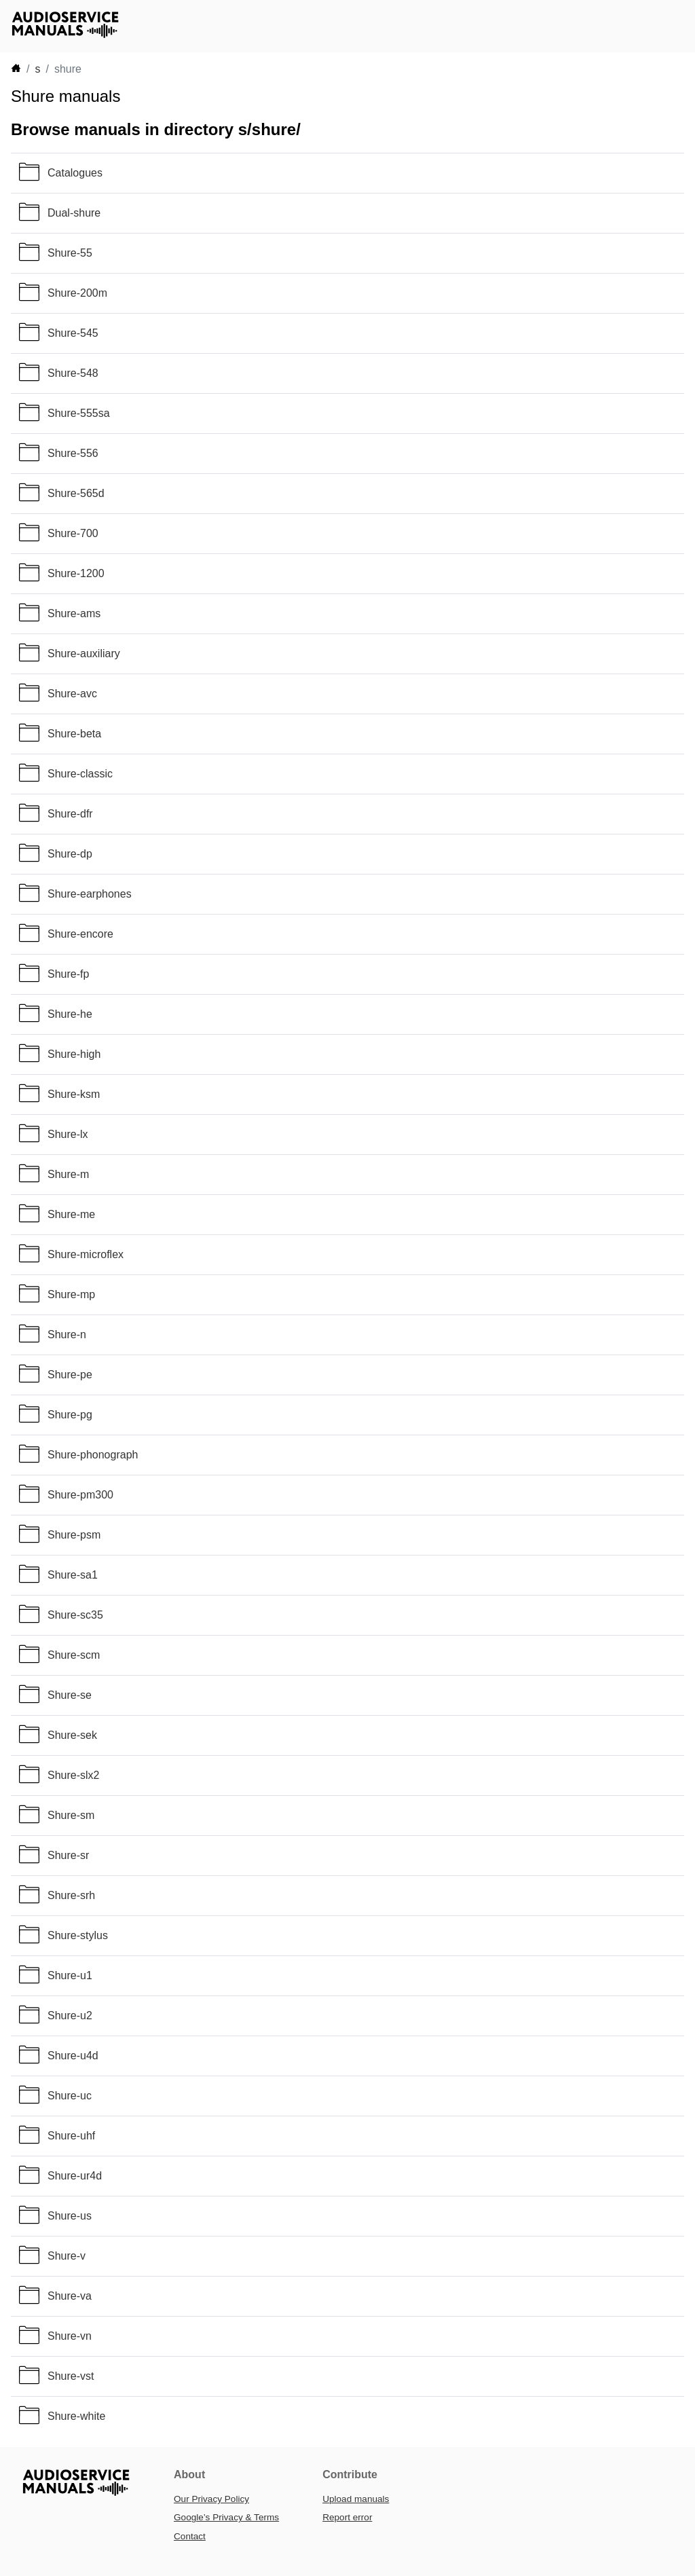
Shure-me (71, 1214)
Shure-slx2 (73, 1775)
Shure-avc (72, 693)
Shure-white (76, 2416)
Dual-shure (74, 213)
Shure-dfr (70, 814)
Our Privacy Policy (211, 2499)
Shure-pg (70, 1414)
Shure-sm (71, 1815)
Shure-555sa (79, 413)
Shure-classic (80, 773)
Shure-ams (74, 613)
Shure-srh (71, 1895)
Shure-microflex (86, 1254)
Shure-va (70, 2296)
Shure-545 (73, 333)
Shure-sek (72, 1735)
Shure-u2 (70, 2015)
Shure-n (67, 1334)
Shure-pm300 (80, 1495)
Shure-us (70, 2216)
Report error (347, 2517)
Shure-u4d (73, 2055)
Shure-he (70, 1014)
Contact (190, 2536)
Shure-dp (70, 854)
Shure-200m (77, 293)
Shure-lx (68, 1134)
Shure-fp (68, 974)
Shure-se (70, 1695)
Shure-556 (73, 453)
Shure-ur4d (75, 2176)
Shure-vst (71, 2376)
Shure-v (67, 2256)
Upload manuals (355, 2499)
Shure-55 (70, 253)
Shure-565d (76, 493)
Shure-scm (74, 1655)
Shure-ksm (74, 1094)
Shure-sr (68, 1855)
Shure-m (68, 1174)
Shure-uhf (71, 2135)
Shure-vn (70, 2336)
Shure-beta (74, 733)
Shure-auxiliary (84, 653)
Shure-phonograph (93, 1454)
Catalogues (75, 173)
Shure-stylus (78, 1935)
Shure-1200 (76, 573)
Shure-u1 (70, 1975)
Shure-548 (73, 373)
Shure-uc (70, 2095)
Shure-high (74, 1054)
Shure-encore (80, 934)
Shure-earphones (90, 894)
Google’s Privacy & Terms (226, 2517)
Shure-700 (73, 533)
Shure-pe (70, 1374)
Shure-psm (74, 1535)
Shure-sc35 (75, 1615)
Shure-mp (71, 1294)
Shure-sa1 (73, 1575)
